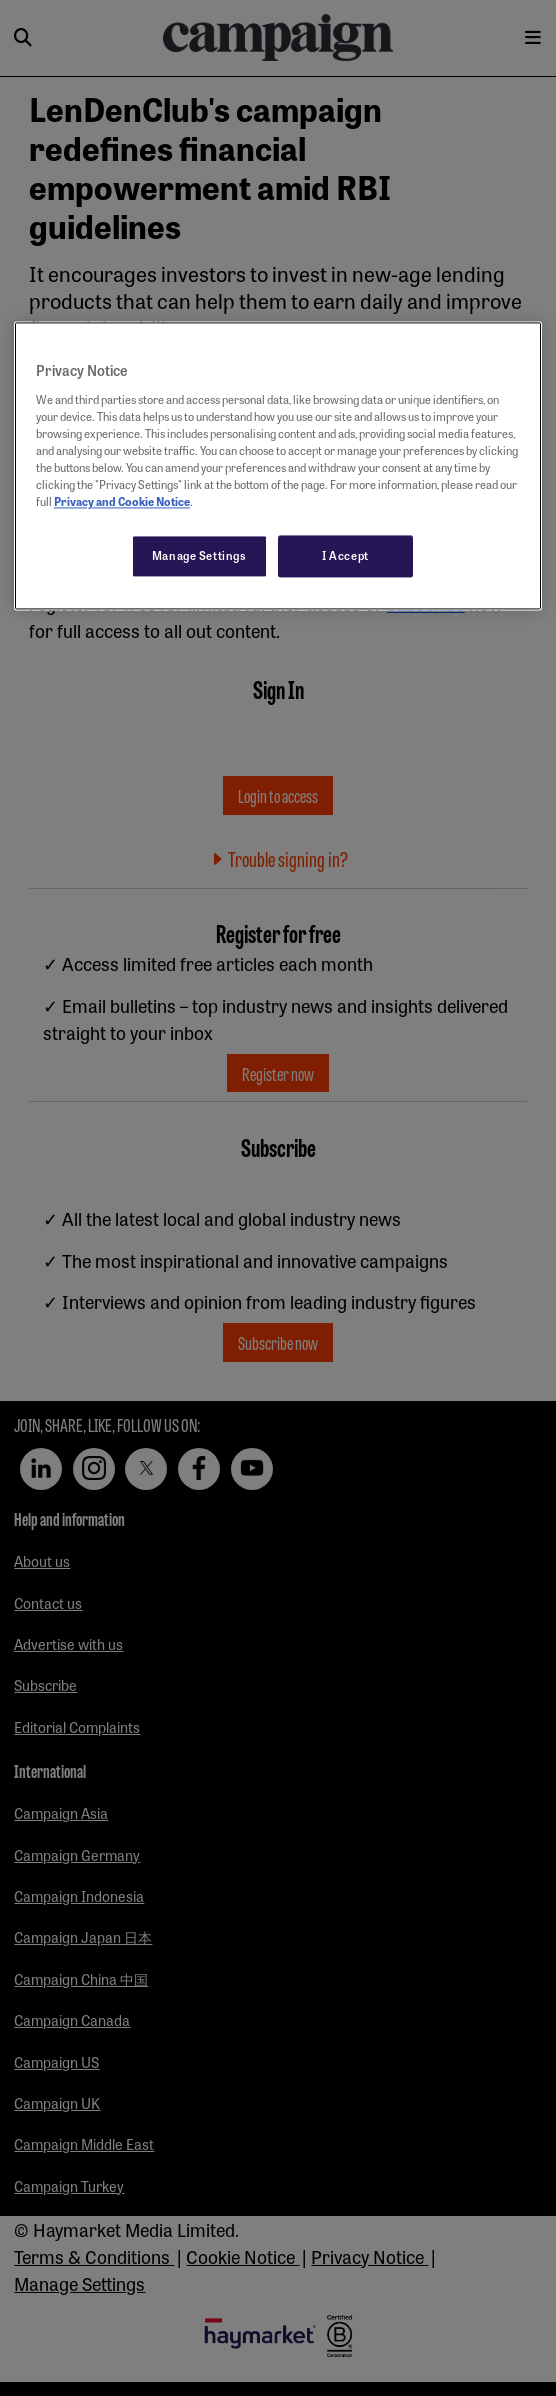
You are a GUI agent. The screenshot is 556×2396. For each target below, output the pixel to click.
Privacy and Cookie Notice (122, 502)
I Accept (345, 556)
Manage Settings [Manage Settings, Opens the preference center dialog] (199, 556)
